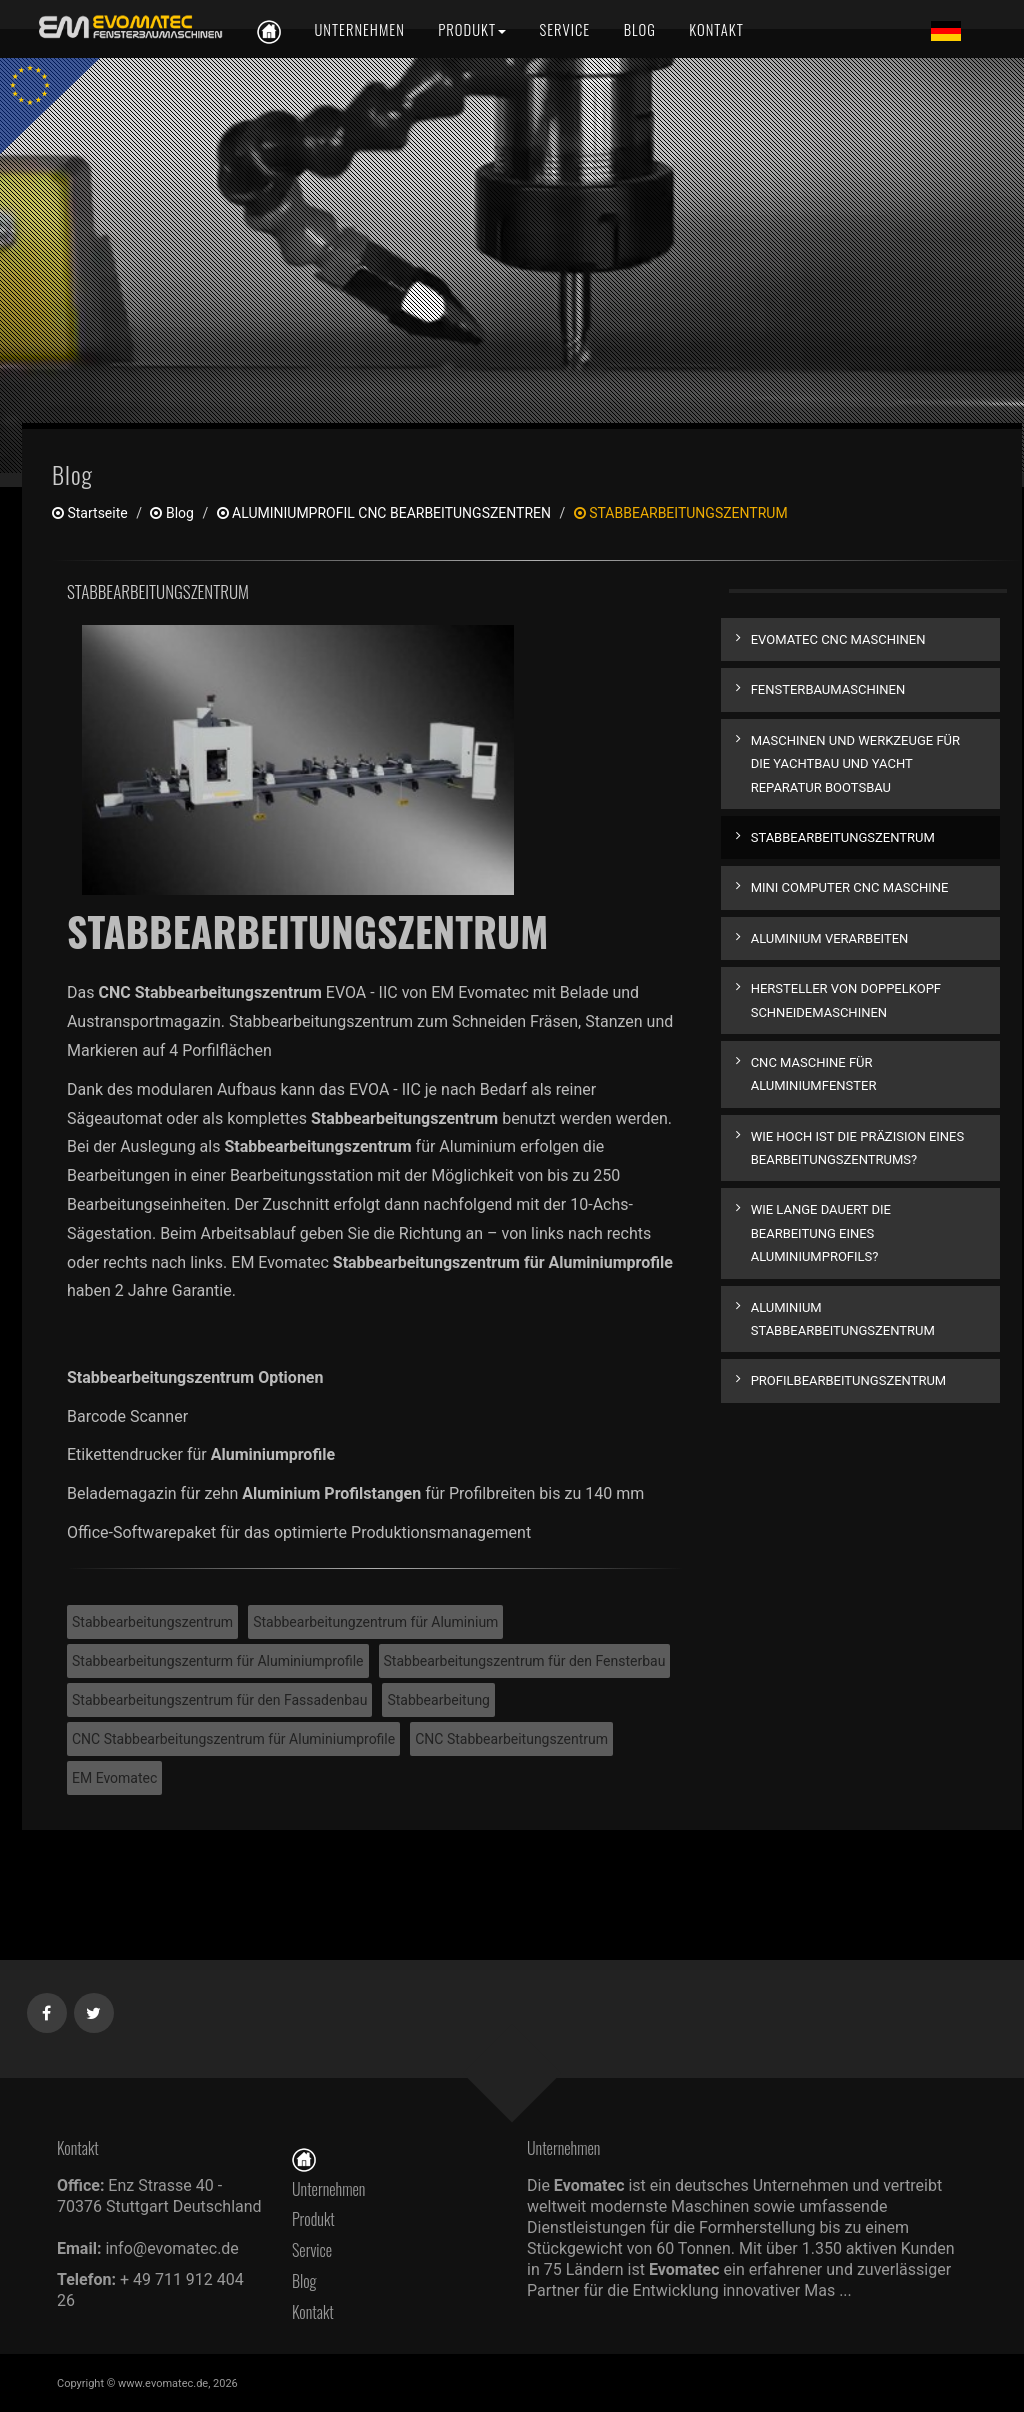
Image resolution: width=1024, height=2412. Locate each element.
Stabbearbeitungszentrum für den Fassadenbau (219, 1700)
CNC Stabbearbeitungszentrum (511, 1739)
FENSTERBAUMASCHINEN (828, 689)
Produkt (313, 2219)
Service (312, 2250)
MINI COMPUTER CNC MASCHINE (850, 887)
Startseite (90, 513)
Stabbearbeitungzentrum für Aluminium (375, 1622)
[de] (127, 27)
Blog (171, 513)
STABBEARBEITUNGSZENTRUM (843, 837)
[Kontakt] (714, 29)
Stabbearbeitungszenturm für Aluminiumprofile (218, 1661)
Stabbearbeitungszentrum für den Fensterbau (525, 1661)
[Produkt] (472, 29)
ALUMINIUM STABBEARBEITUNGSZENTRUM (843, 1319)
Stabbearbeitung (438, 1700)
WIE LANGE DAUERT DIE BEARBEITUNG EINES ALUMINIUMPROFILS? (821, 1233)
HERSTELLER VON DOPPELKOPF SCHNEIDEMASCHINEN (846, 1000)
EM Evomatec (114, 1778)
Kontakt (318, 2312)
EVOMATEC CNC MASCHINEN (838, 639)
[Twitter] (94, 2009)
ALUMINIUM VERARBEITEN (830, 938)
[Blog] (640, 29)
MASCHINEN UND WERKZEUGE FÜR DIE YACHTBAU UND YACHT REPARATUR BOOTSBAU (855, 764)
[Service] (565, 29)
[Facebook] (47, 2009)
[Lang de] (946, 30)
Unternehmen (328, 2189)
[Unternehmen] (359, 29)
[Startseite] (304, 2158)
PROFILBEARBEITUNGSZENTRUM (849, 1380)
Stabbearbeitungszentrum (152, 1622)
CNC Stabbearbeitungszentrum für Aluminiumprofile (233, 1739)
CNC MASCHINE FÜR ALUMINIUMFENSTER (814, 1074)
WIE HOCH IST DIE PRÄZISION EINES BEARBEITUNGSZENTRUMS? (858, 1148)
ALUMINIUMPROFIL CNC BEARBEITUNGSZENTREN (384, 513)
